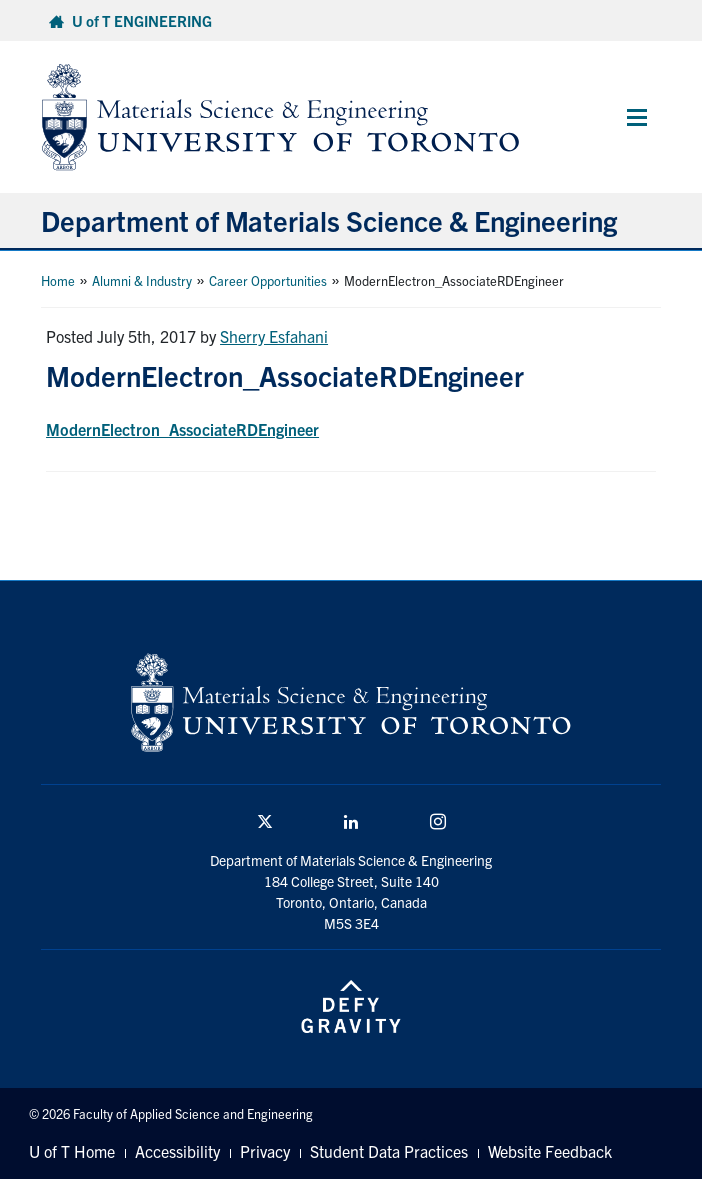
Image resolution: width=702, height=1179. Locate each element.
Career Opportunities (268, 280)
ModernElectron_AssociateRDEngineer (182, 429)
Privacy (265, 1151)
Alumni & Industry (142, 280)
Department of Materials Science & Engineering (329, 220)
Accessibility (177, 1151)
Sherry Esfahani (274, 336)
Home (58, 280)
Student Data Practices (389, 1151)
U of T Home (72, 1151)
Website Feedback (550, 1151)
